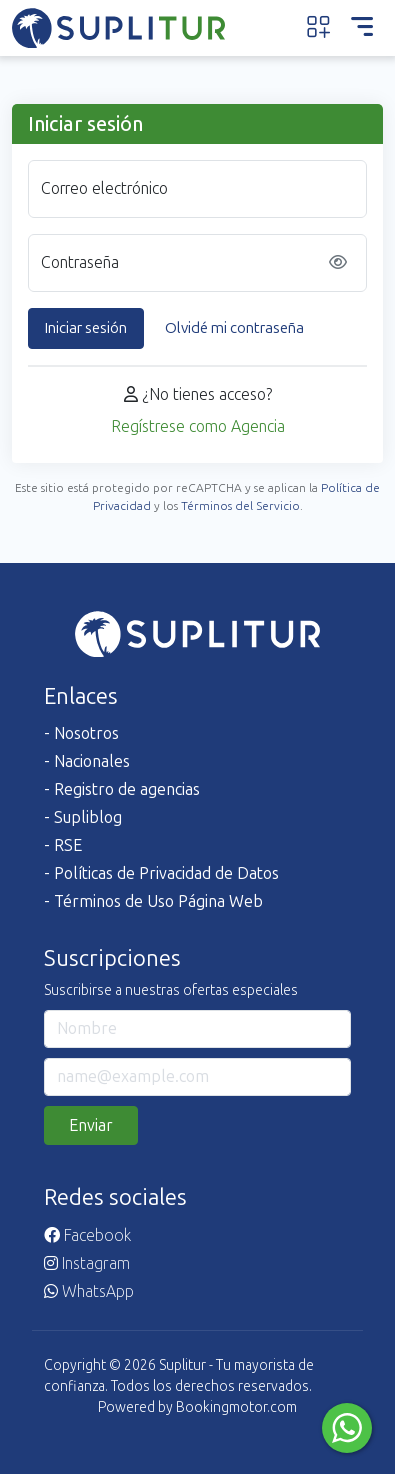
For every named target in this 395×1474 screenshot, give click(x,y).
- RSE (63, 845)
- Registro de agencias (122, 789)
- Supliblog (83, 817)
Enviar (91, 1125)
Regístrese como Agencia (198, 426)
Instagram (87, 1263)
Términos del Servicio (240, 506)
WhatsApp (89, 1291)
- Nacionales (87, 761)
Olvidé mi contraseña (234, 328)
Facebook (87, 1235)
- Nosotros (81, 733)
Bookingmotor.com (236, 1407)
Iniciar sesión (86, 328)
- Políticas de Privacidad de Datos (161, 873)
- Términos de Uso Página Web (153, 901)
